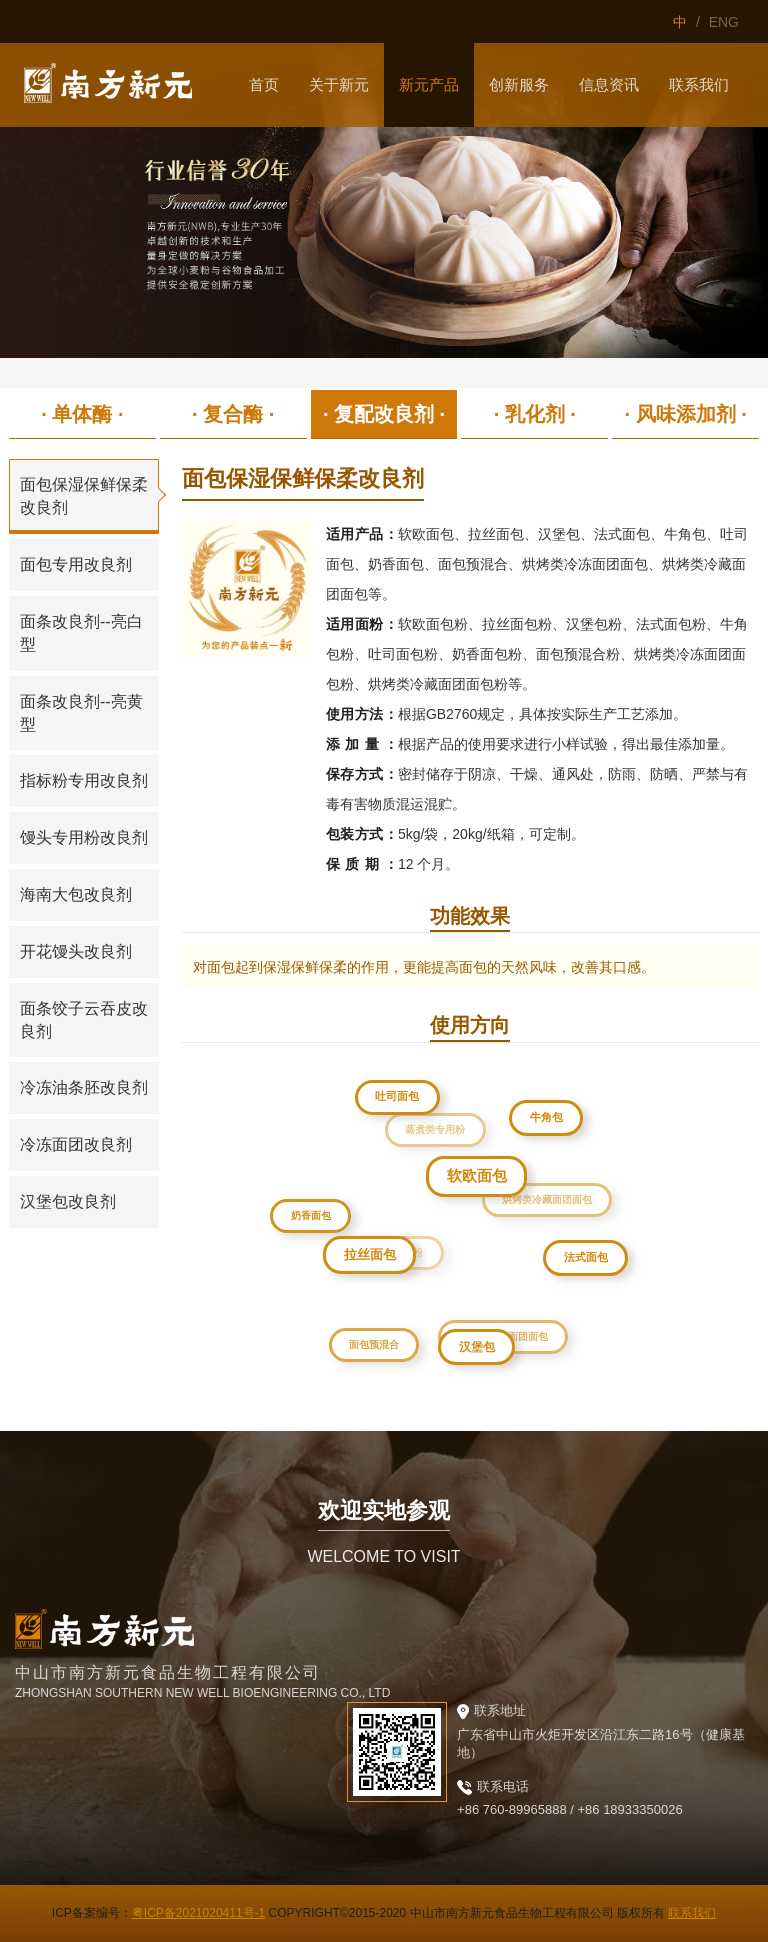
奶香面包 (312, 1215)
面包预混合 (371, 1341)
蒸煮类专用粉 (428, 1121)
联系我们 (692, 1913)
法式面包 (590, 1261)
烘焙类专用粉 (383, 1242)
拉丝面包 (378, 1263)
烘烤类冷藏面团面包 (540, 1192)
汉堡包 (483, 1352)
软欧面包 (487, 1186)
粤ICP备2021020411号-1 (198, 1913)
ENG (724, 22)
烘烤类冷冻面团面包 (498, 1331)
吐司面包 (399, 1098)
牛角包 (548, 1120)
